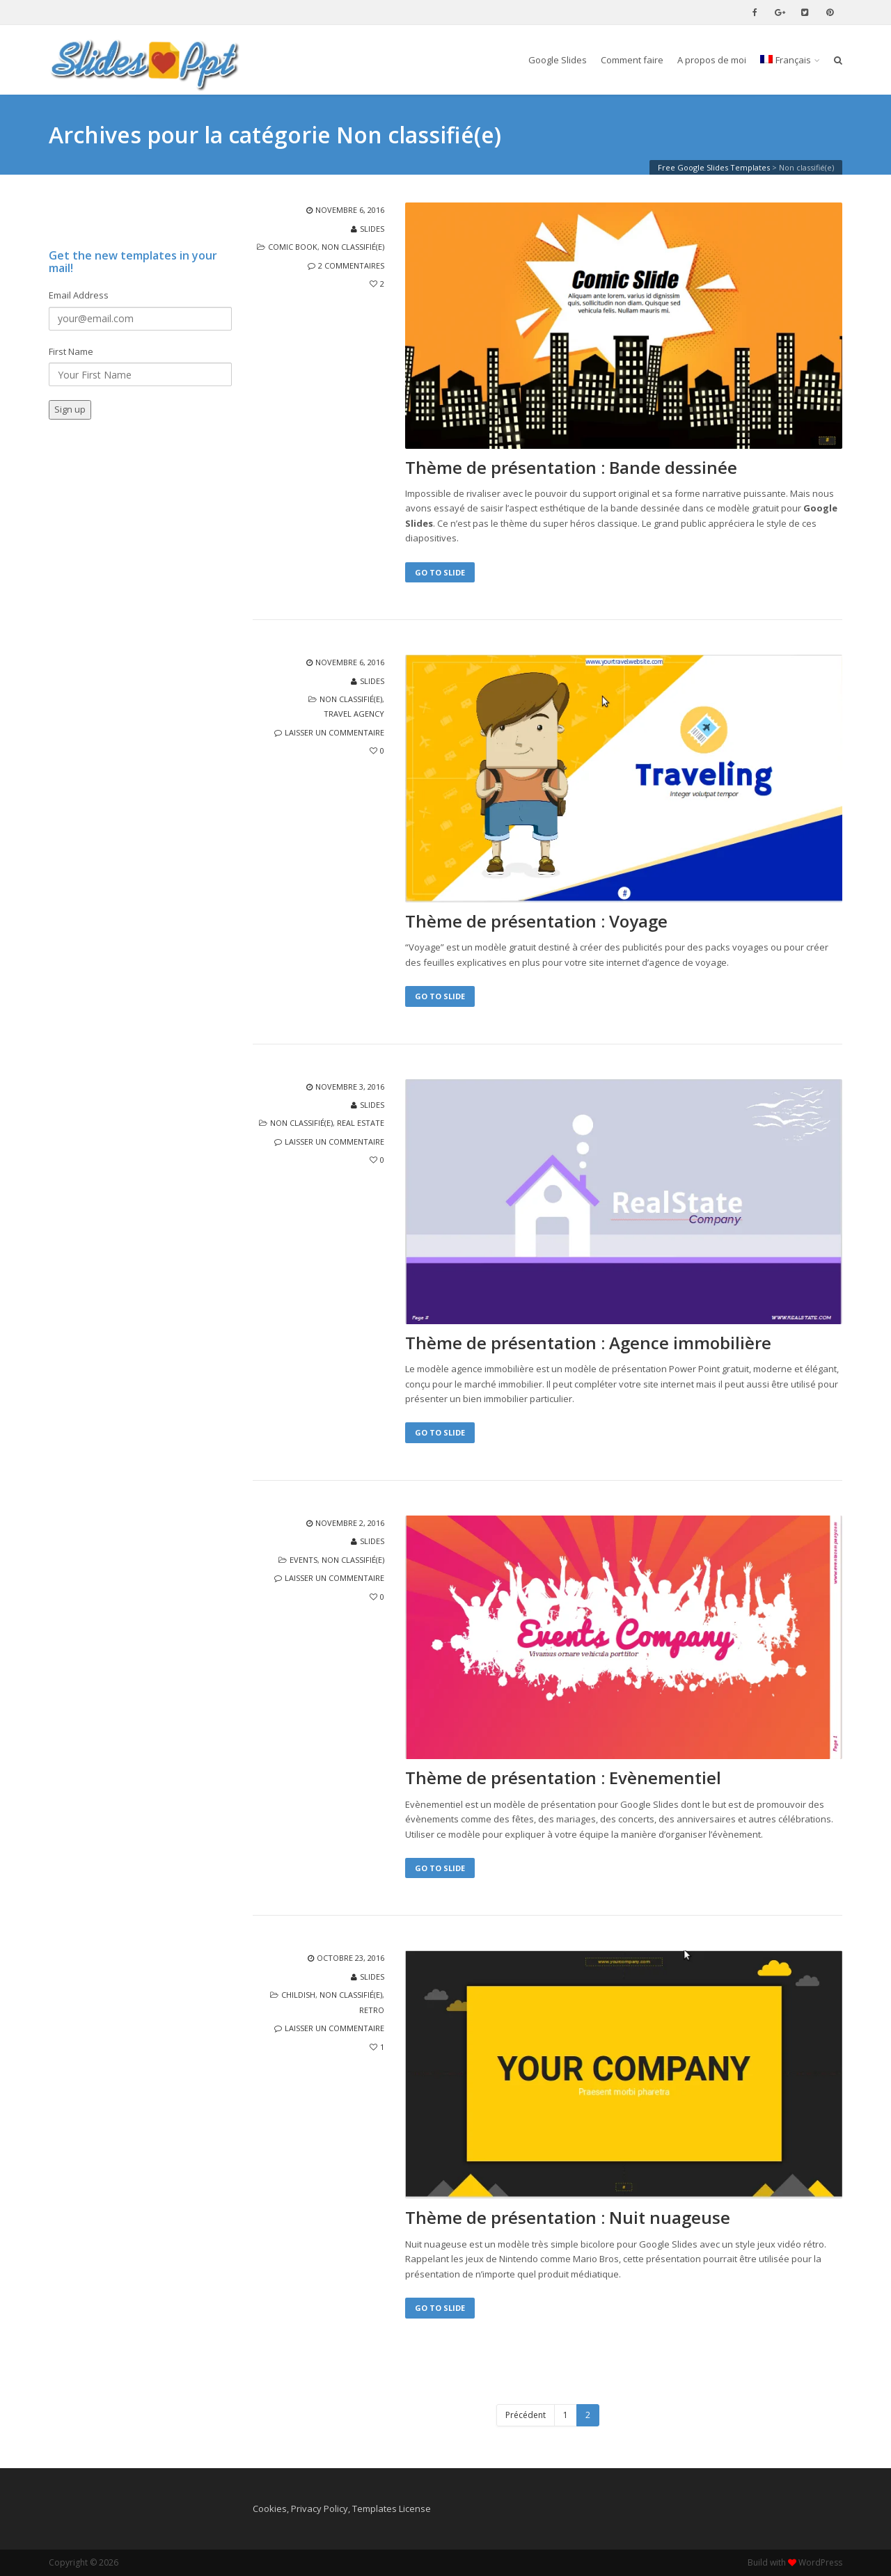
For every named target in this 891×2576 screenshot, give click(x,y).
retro (371, 2010)
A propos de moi (711, 60)
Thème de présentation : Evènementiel (563, 1778)
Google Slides (557, 60)
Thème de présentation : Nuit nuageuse (567, 2218)
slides (372, 228)
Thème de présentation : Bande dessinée (571, 468)
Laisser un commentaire (334, 732)
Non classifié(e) (353, 246)
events (303, 1560)
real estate (360, 1123)
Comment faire (632, 60)
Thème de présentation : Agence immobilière (588, 1343)
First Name (71, 351)
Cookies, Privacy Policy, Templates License (342, 2508)
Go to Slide (440, 572)
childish (298, 1994)
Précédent (525, 2415)
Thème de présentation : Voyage (536, 921)
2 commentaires (351, 265)
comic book (292, 246)
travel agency (354, 713)
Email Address (79, 295)
